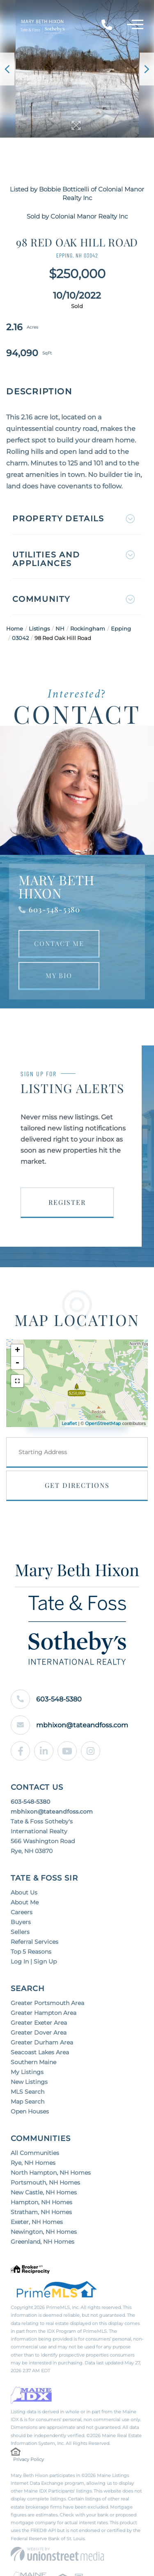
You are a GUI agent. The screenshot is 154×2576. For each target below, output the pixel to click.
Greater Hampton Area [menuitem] (43, 2013)
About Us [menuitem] (24, 1892)
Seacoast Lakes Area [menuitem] (40, 2052)
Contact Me (59, 943)
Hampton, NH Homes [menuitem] (41, 2202)
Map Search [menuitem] (27, 2101)
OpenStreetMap (103, 1423)
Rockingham (87, 628)
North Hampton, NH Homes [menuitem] (51, 2172)
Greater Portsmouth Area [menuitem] (47, 2003)
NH (59, 628)
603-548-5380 (54, 909)
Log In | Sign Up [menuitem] (34, 1961)
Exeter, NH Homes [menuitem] (37, 2222)
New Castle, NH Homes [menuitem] (44, 2192)
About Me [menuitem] (25, 1902)
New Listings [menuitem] (29, 2082)
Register (67, 1202)
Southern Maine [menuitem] (33, 2062)
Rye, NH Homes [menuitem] (33, 2162)
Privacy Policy (28, 2459)
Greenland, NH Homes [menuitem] (42, 2241)
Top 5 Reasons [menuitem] (31, 1951)
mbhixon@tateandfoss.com (69, 1725)
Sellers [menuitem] (20, 1932)
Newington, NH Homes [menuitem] (44, 2231)
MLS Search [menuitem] (27, 2091)
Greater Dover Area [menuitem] (39, 2032)
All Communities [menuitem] (35, 2153)
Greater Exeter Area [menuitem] (39, 2022)
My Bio (59, 975)
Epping (121, 628)
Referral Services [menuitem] (34, 1941)
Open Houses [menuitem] (30, 2111)
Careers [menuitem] (21, 1912)
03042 (20, 638)
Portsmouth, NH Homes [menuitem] (45, 2182)
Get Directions (77, 1485)
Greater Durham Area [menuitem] (42, 2042)
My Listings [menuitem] (27, 2072)
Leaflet (69, 1423)
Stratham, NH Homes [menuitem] (41, 2212)
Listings (39, 628)
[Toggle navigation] (135, 26)
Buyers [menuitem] (21, 1922)
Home (14, 628)
